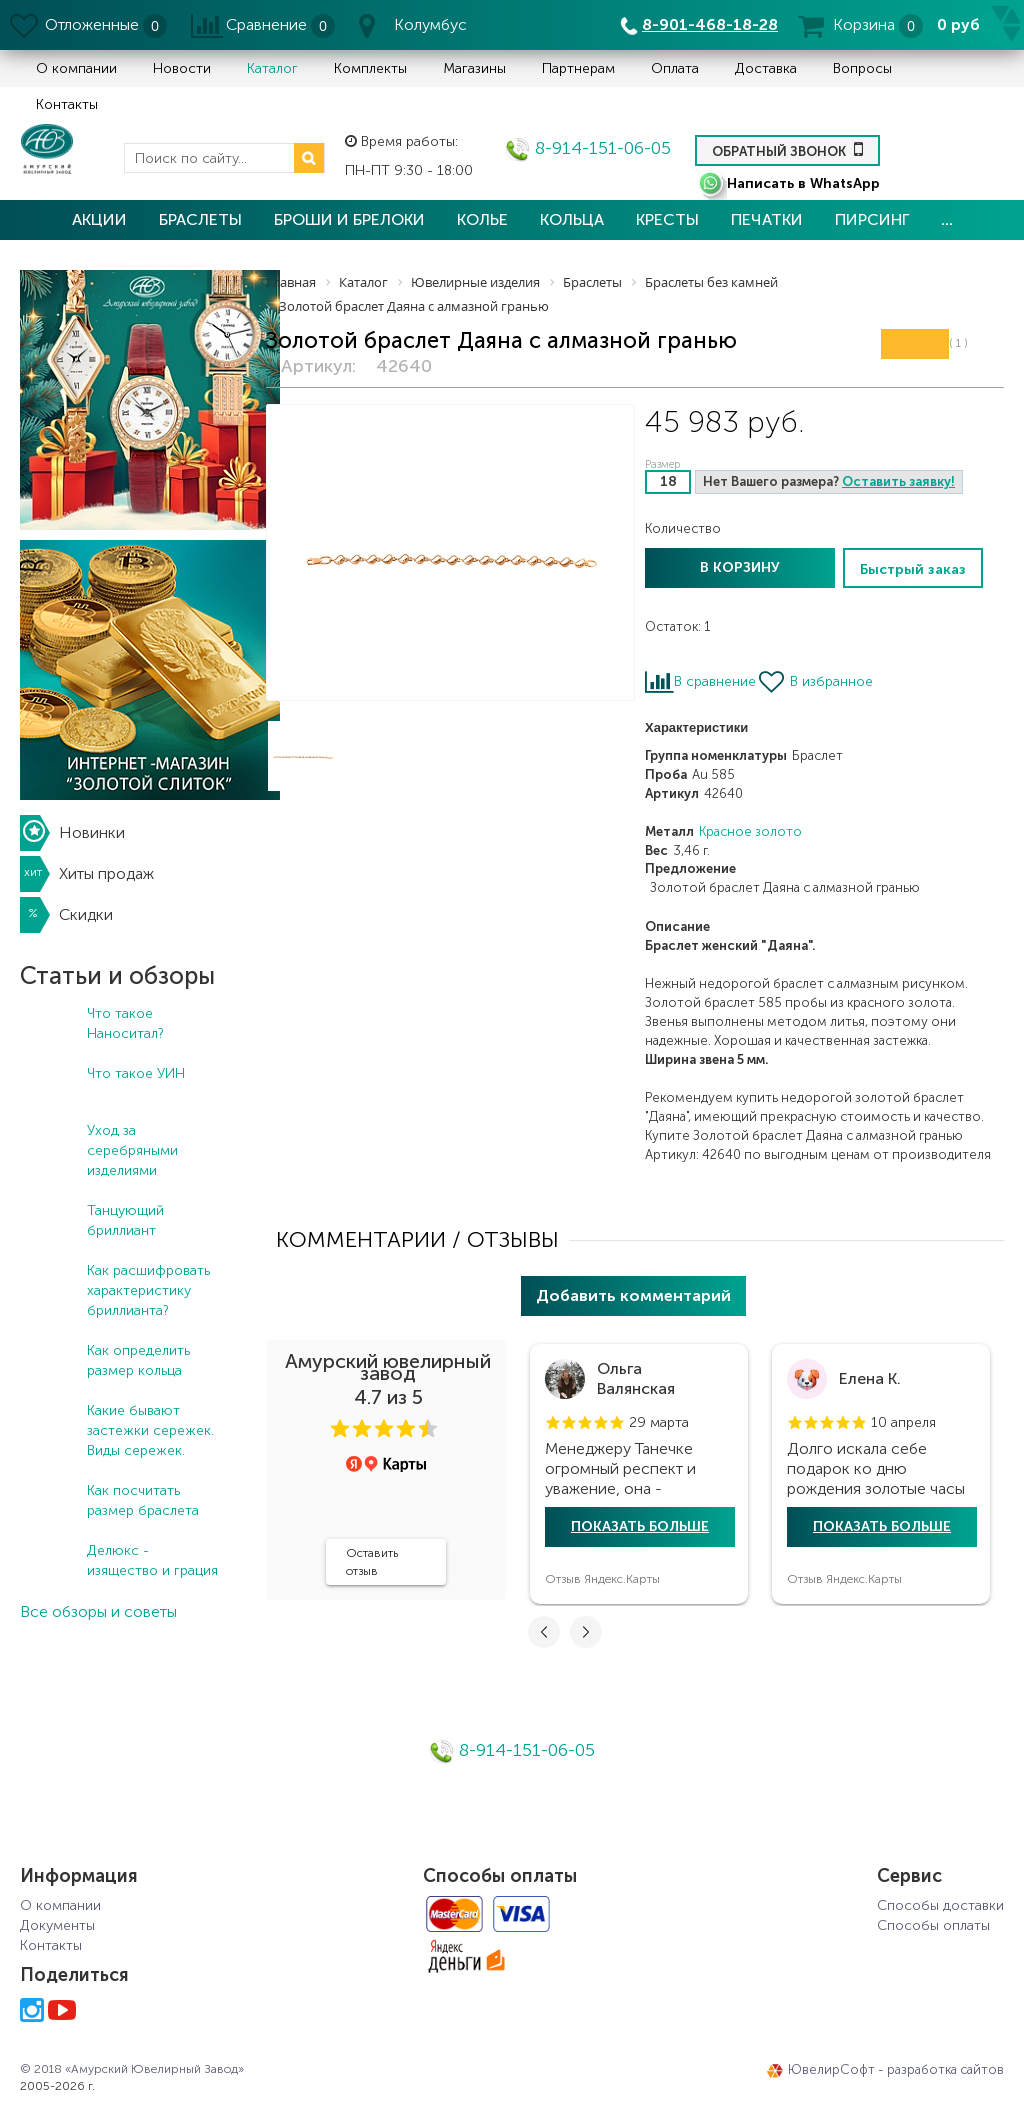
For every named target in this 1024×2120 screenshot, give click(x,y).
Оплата (675, 68)
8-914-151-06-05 (588, 148)
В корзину (740, 567)
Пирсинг (872, 219)
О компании (76, 68)
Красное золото (750, 831)
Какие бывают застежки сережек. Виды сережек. (150, 1430)
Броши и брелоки (349, 219)
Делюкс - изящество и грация (152, 1560)
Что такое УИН (136, 1073)
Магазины (474, 68)
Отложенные (92, 24)
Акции (99, 219)
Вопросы (862, 68)
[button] (340, 1429)
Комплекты (370, 68)
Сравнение (266, 24)
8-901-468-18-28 (710, 24)
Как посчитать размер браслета (143, 1500)
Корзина (864, 24)
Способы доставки (940, 1905)
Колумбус (430, 24)
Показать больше (640, 1526)
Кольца (572, 219)
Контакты (67, 104)
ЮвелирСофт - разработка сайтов (885, 2070)
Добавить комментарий (633, 1295)
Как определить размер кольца (138, 1360)
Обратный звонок (787, 149)
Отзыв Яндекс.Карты (602, 1579)
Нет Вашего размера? (829, 481)
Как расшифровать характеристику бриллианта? (148, 1290)
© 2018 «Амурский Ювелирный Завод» (132, 2069)
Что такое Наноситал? (125, 1023)
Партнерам (578, 68)
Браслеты (200, 219)
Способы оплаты (933, 1925)
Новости (182, 68)
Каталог (272, 68)
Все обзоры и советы (98, 1611)
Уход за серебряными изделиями (132, 1150)
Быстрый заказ (913, 569)
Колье (482, 219)
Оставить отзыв (372, 1562)
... (947, 219)
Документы (57, 1925)
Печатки (767, 219)
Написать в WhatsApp (788, 183)
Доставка (766, 68)
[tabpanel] (639, 1474)
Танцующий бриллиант (125, 1220)
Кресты (667, 219)
